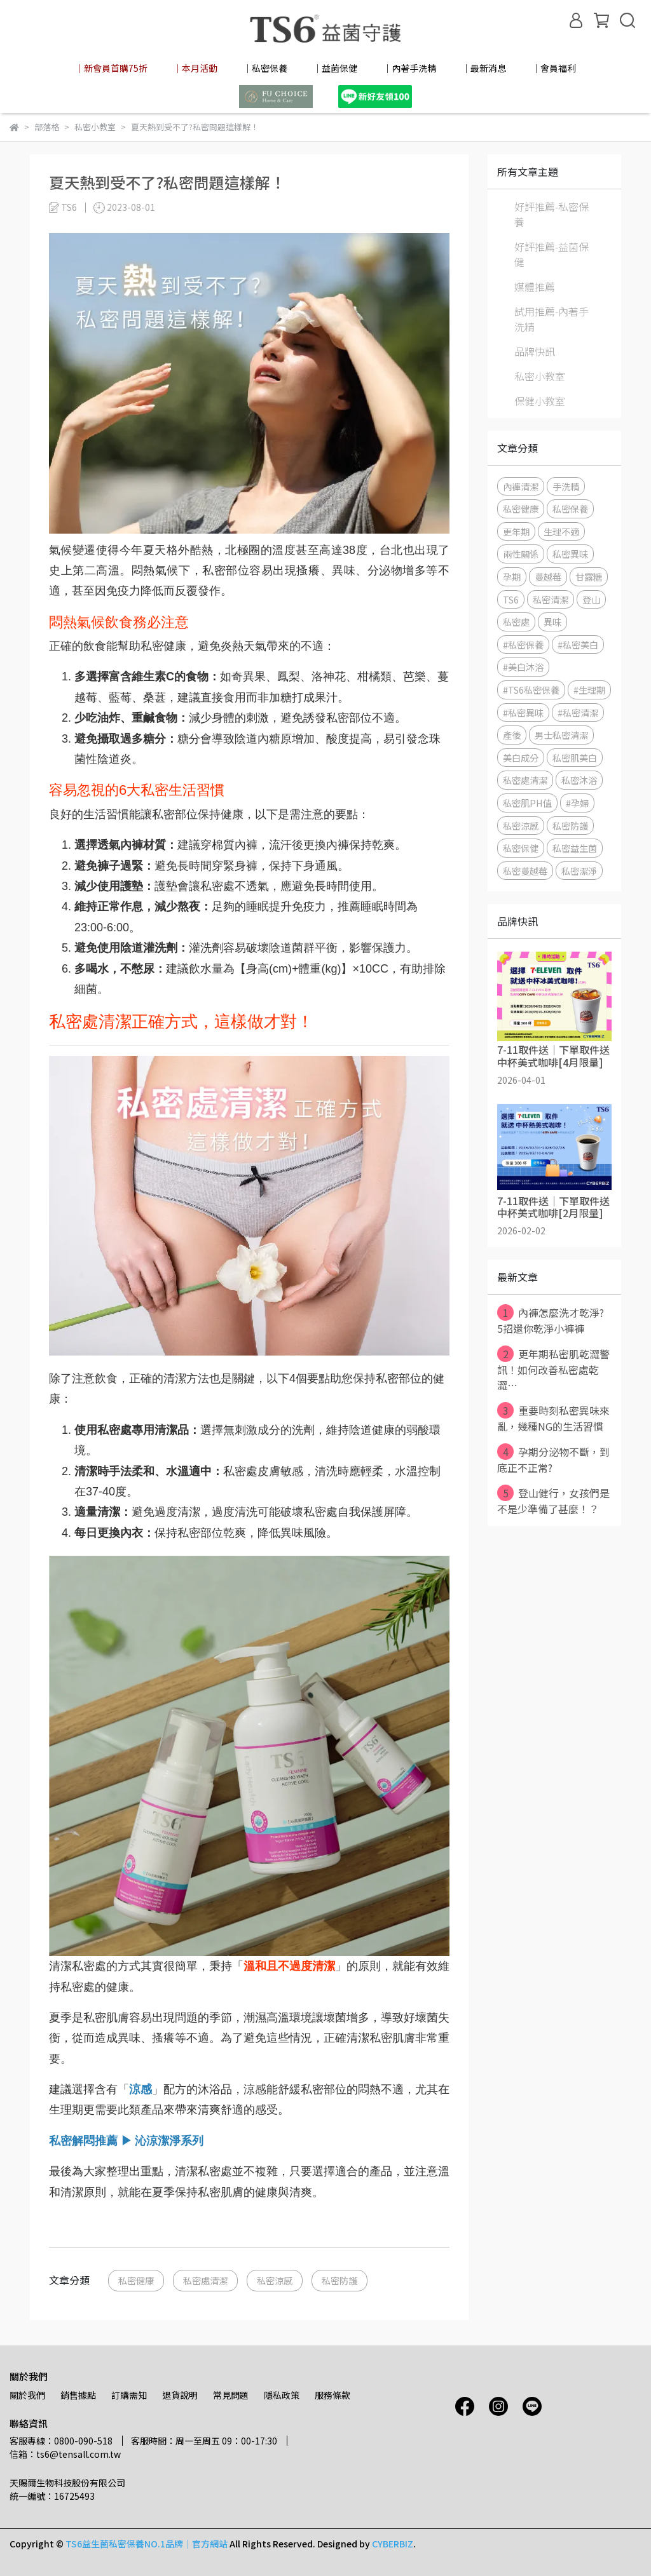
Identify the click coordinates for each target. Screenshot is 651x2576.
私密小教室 (539, 376)
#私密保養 (523, 644)
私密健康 (136, 2280)
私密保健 (520, 847)
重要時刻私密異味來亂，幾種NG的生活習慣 (553, 1418)
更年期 (516, 531)
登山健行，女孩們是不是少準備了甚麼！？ (553, 1500)
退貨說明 (180, 2395)
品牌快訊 (534, 351)
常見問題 (231, 2395)
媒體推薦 (534, 286)
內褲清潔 (520, 486)
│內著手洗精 (409, 68)
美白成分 (520, 757)
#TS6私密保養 (531, 689)
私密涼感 (274, 2280)
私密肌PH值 (527, 802)
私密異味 (570, 553)
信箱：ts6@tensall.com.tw (65, 2454)
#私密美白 (578, 644)
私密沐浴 (579, 779)
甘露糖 (588, 576)
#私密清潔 (578, 712)
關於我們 (27, 2395)
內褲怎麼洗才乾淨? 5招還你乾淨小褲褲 (550, 1320)
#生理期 (589, 689)
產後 (512, 734)
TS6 (511, 599)
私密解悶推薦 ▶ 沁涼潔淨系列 (126, 2140)
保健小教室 (539, 400)
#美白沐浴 (523, 666)
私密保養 (570, 508)
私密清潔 (550, 599)
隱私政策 (281, 2395)
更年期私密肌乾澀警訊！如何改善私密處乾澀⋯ (553, 1369)
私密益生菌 (574, 847)
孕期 (512, 576)
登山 (591, 599)
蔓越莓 (548, 576)
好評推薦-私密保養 (551, 214)
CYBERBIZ (392, 2543)
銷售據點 (78, 2395)
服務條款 (332, 2395)
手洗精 (565, 486)
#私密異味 (523, 712)
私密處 (516, 621)
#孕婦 (577, 802)
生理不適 (561, 531)
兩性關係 (520, 553)
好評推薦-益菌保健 (551, 254)
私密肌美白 (574, 757)
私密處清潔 (205, 2280)
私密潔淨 (579, 870)
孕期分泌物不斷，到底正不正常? (553, 1459)
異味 (552, 621)
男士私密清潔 (561, 734)
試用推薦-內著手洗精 (551, 319)
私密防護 (339, 2280)
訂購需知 (129, 2395)
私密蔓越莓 (525, 870)
